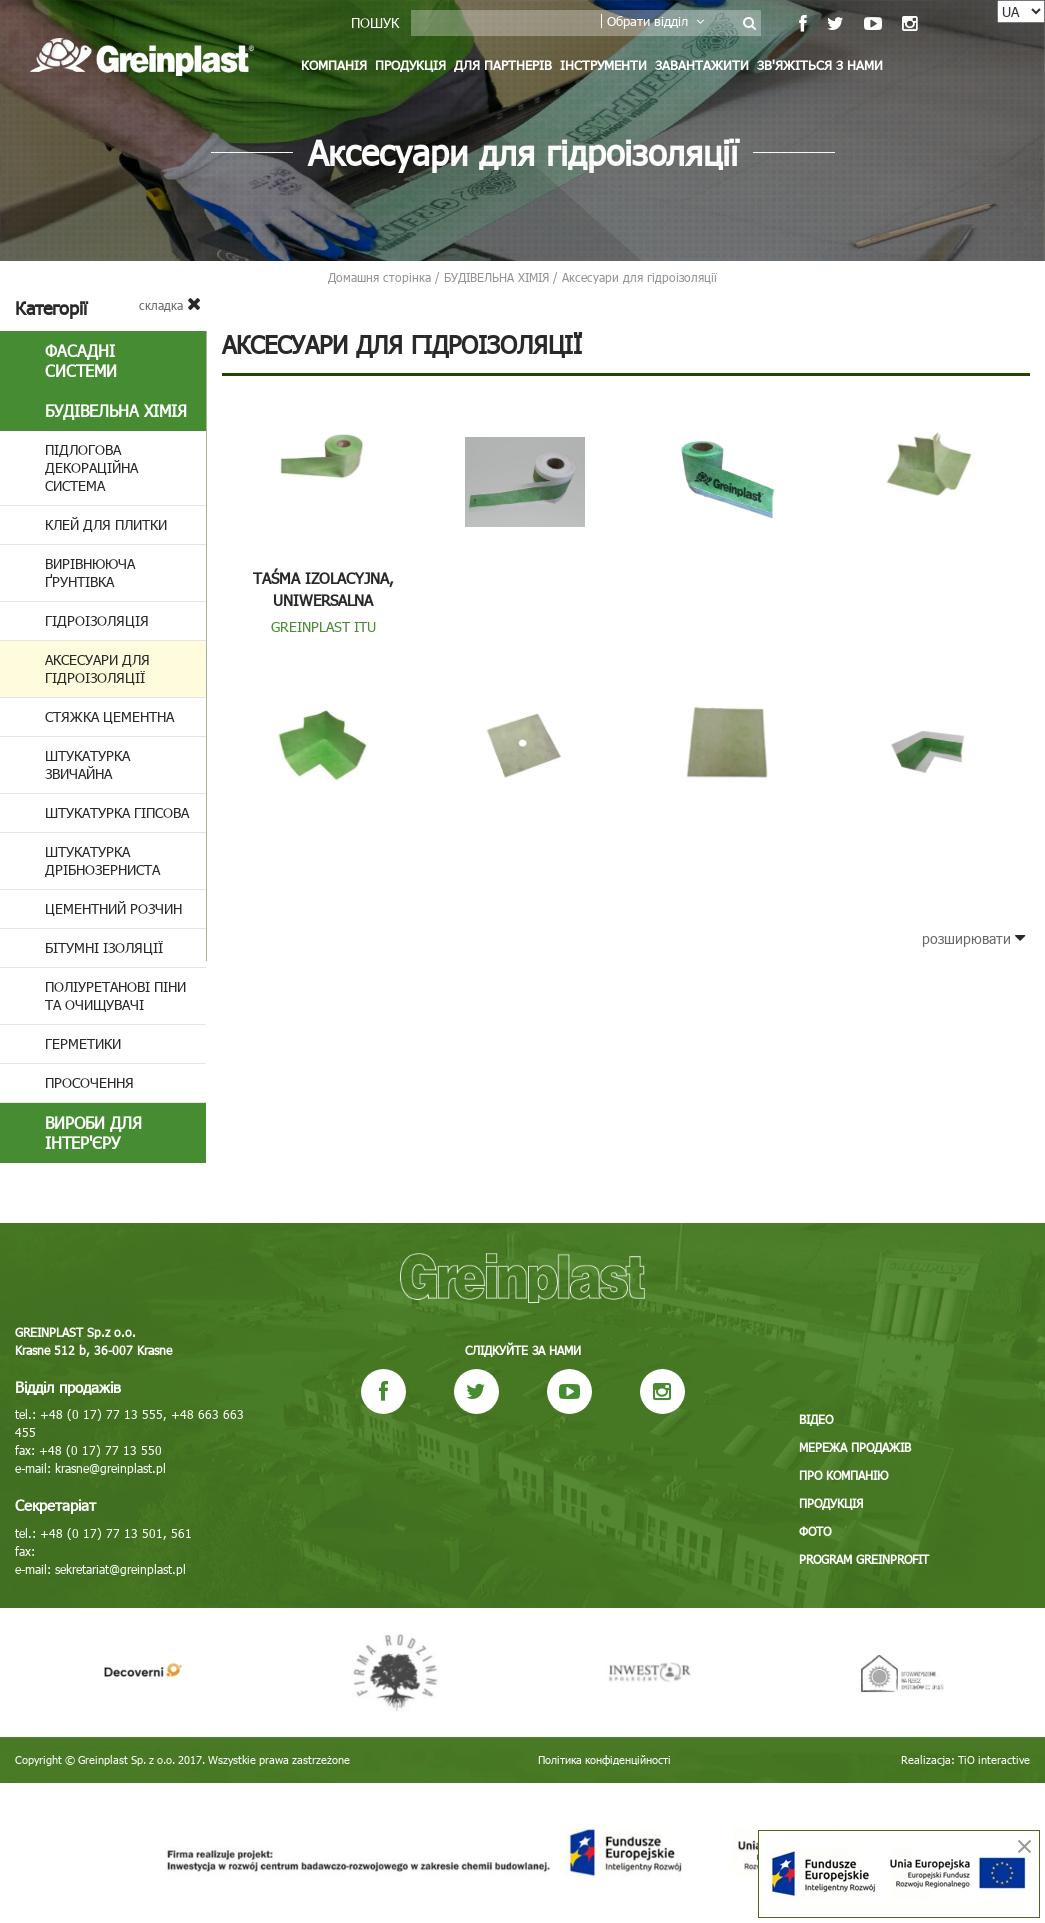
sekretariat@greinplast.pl (120, 1569)
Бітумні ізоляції (104, 947)
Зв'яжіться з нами (820, 65)
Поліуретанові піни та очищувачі (115, 995)
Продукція (410, 65)
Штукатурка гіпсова (117, 812)
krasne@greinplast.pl (110, 1468)
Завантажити (702, 65)
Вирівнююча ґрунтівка (90, 572)
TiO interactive (994, 1759)
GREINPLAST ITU (323, 626)
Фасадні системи (81, 360)
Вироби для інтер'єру (93, 1132)
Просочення (89, 1082)
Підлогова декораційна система (91, 467)
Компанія (334, 65)
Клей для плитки (106, 524)
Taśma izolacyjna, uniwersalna (323, 589)
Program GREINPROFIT (864, 1559)
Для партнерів (503, 65)
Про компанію (843, 1475)
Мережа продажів (855, 1447)
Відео (816, 1419)
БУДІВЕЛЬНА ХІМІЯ (116, 410)
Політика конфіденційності (604, 1759)
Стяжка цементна (109, 716)
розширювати (973, 938)
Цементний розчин (113, 908)
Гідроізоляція (97, 620)
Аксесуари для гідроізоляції (97, 668)
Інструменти (603, 65)
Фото (815, 1531)
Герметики (83, 1043)
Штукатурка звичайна (87, 764)
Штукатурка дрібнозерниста (102, 860)
